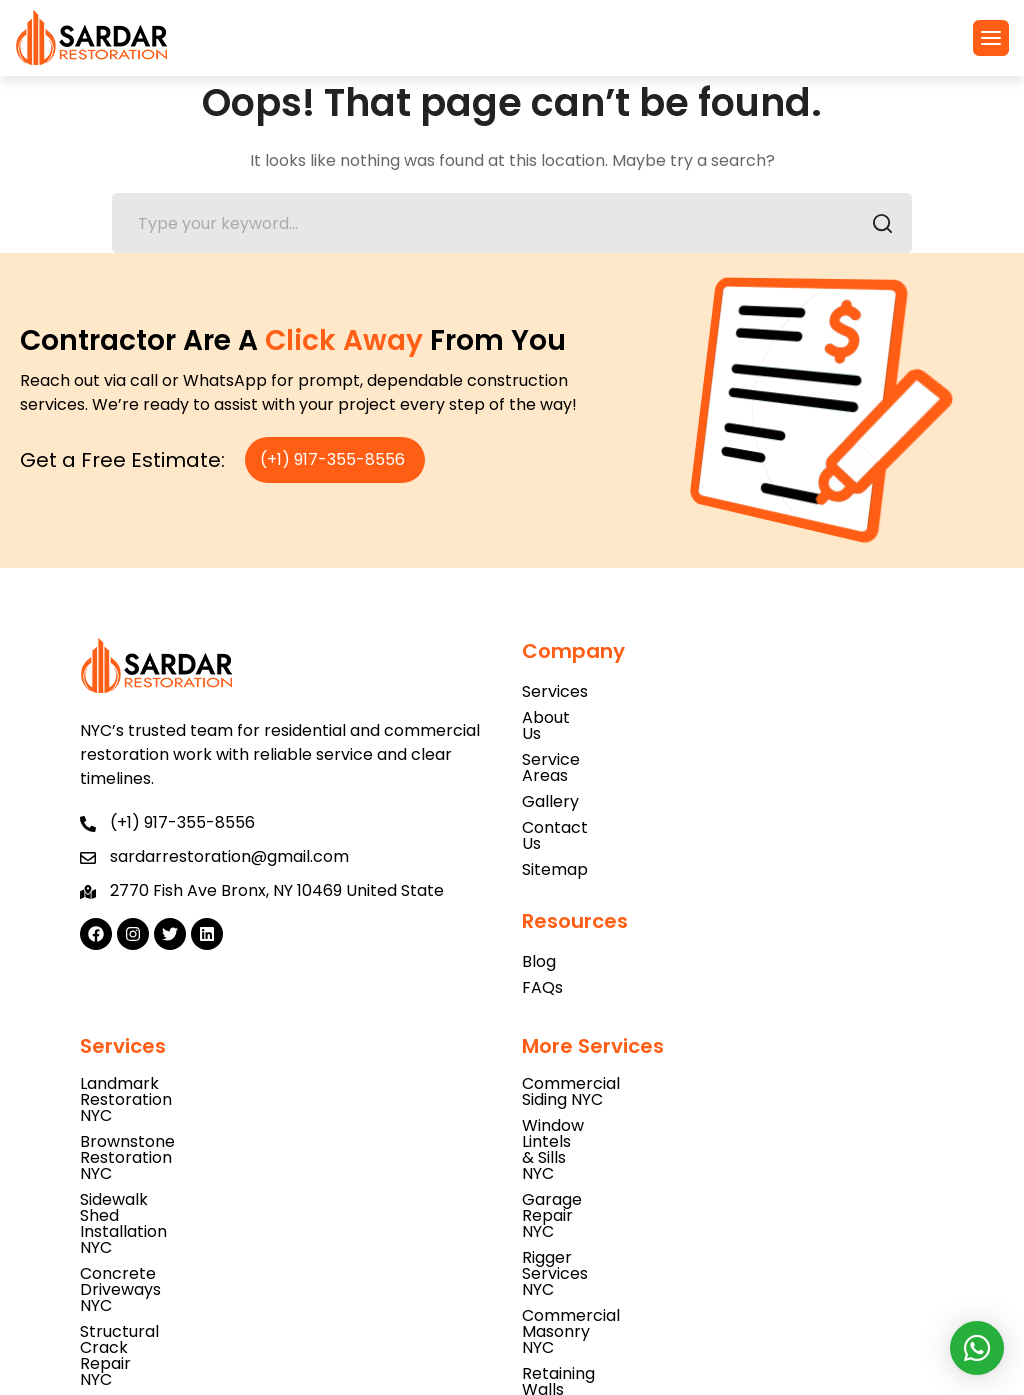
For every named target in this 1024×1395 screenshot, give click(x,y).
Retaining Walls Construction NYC (653, 1165)
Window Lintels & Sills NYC (621, 1061)
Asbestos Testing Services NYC (200, 1217)
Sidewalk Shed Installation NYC (199, 1087)
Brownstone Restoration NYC (193, 1061)
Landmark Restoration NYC (185, 1035)
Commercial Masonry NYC (625, 1139)
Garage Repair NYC (597, 1087)
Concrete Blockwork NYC (621, 1217)
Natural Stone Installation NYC (197, 1243)
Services (555, 691)
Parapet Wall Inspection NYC (193, 1269)
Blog (539, 913)
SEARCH (876, 226)
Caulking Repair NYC (159, 1165)
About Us (557, 717)
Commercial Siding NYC (613, 1035)
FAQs (542, 939)
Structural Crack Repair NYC (191, 1139)
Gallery (550, 769)
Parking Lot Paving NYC (169, 1191)
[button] (991, 38)
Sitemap (555, 821)
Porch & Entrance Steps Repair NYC (662, 1191)
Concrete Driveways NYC (178, 1113)
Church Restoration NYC (175, 1295)
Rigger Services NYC (600, 1113)
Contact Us (566, 795)
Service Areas (576, 743)
